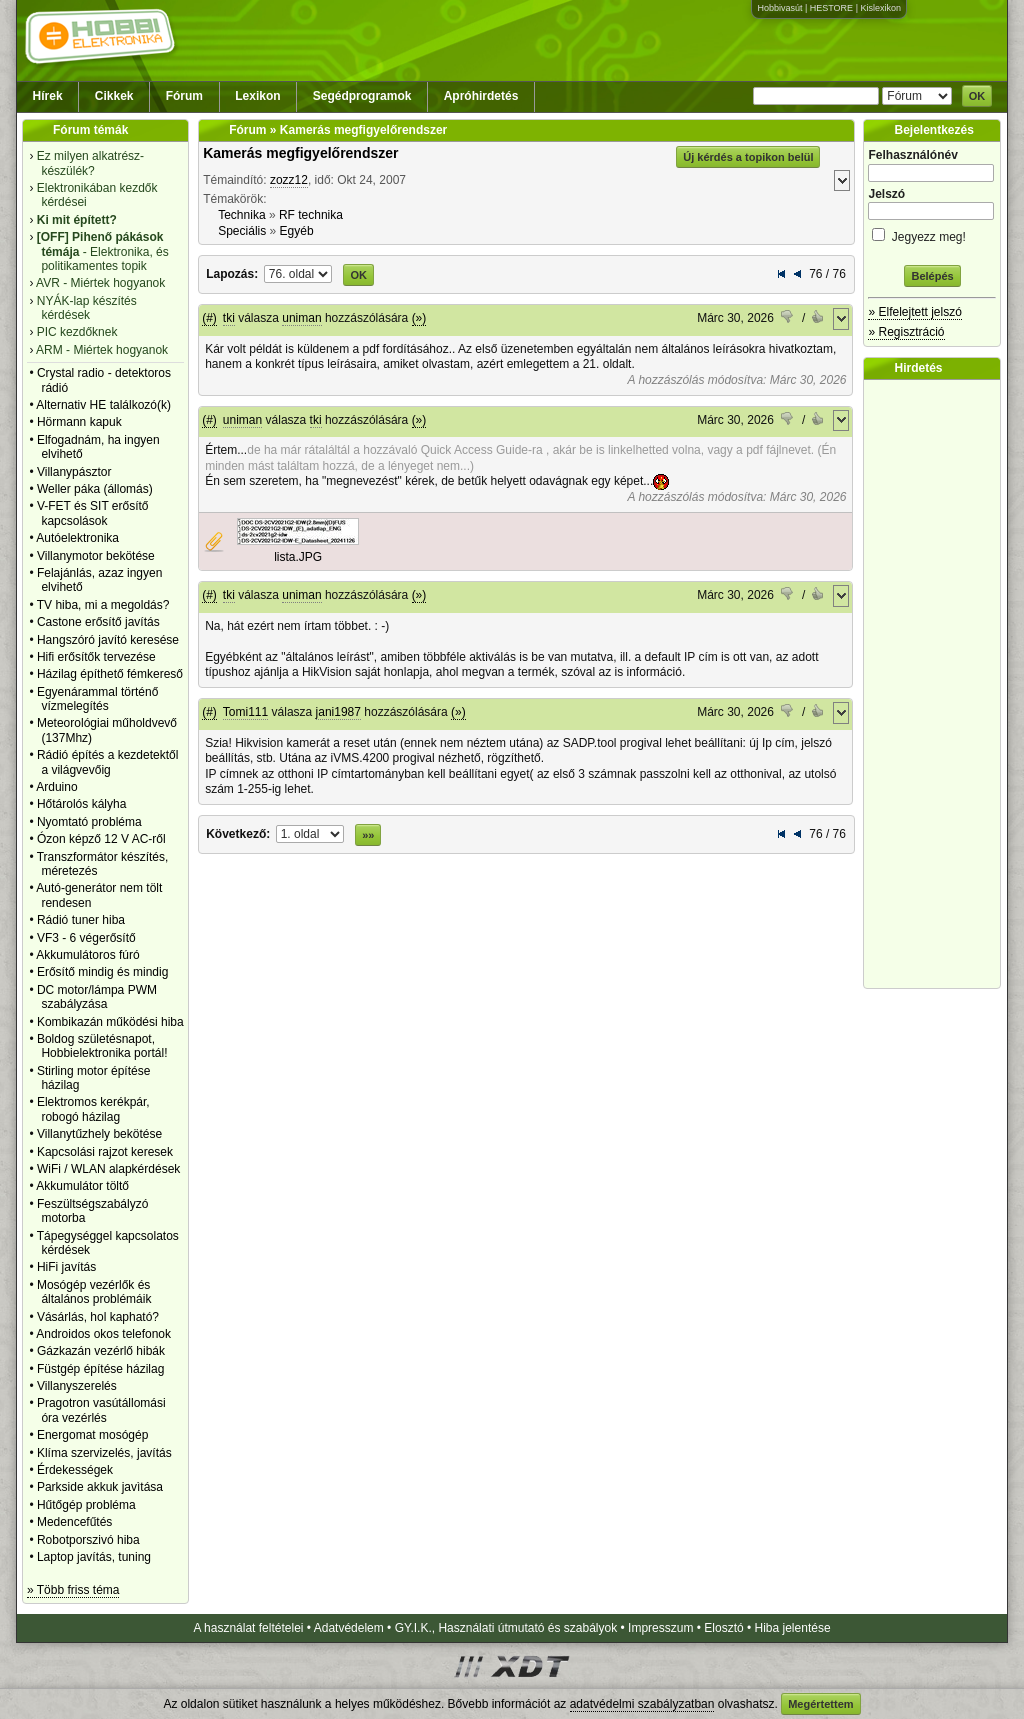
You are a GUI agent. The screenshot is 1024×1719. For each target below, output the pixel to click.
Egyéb (297, 231)
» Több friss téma (73, 1590)
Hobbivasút (779, 8)
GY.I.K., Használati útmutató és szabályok (506, 1628)
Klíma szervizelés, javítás (104, 1453)
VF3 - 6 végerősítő (86, 938)
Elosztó (723, 1628)
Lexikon (257, 96)
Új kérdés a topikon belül (748, 157)
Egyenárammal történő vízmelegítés (97, 699)
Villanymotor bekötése (96, 556)
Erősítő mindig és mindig (102, 972)
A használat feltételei (248, 1628)
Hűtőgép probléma (86, 1505)
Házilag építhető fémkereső (110, 674)
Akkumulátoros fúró (87, 955)
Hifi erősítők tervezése (96, 657)
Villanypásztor (74, 472)
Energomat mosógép (92, 1435)
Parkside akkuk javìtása (100, 1487)
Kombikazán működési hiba (110, 1022)
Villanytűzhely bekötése (99, 1134)
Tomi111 (245, 712)
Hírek (48, 96)
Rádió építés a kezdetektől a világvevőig (107, 762)
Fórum (184, 96)
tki (229, 318)
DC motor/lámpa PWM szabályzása (97, 997)
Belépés (932, 276)
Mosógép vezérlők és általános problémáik (94, 1292)
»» (368, 835)
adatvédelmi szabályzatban (642, 1704)
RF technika (311, 215)
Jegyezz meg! (932, 233)
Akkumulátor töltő (82, 1186)
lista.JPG (298, 557)
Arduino (56, 787)
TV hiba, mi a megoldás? (103, 605)
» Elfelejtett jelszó (914, 312)
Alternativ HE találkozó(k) (103, 405)
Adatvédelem (349, 1628)
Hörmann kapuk (79, 422)
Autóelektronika (77, 538)
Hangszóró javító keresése (108, 640)
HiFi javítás (66, 1267)
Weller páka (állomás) (95, 489)
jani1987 (338, 712)
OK (977, 96)
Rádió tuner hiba (81, 920)
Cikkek (114, 96)
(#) (209, 318)
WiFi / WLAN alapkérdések (108, 1169)
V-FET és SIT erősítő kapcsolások (93, 513)
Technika (241, 215)
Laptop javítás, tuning (94, 1557)
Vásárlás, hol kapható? (98, 1317)
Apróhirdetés (481, 96)
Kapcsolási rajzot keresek (105, 1152)
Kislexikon (880, 8)
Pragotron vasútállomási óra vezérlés (101, 1410)
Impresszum (660, 1628)
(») (419, 318)
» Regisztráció (906, 332)
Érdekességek (75, 1470)
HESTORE (831, 8)
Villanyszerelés (77, 1386)
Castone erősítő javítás (98, 622)
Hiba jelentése (793, 1628)
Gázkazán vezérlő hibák (101, 1351)
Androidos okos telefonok (103, 1334)
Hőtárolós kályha (81, 804)
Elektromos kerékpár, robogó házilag (93, 1109)
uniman (301, 318)
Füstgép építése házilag (100, 1369)
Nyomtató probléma (89, 822)
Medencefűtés (74, 1522)
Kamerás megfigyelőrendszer (300, 153)
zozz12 (289, 180)
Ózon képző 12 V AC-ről (101, 839)
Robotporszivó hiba (88, 1540)
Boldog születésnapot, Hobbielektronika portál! (102, 1046)
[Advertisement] (937, 684)
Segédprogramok (362, 96)
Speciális (242, 231)
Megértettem (820, 1704)
